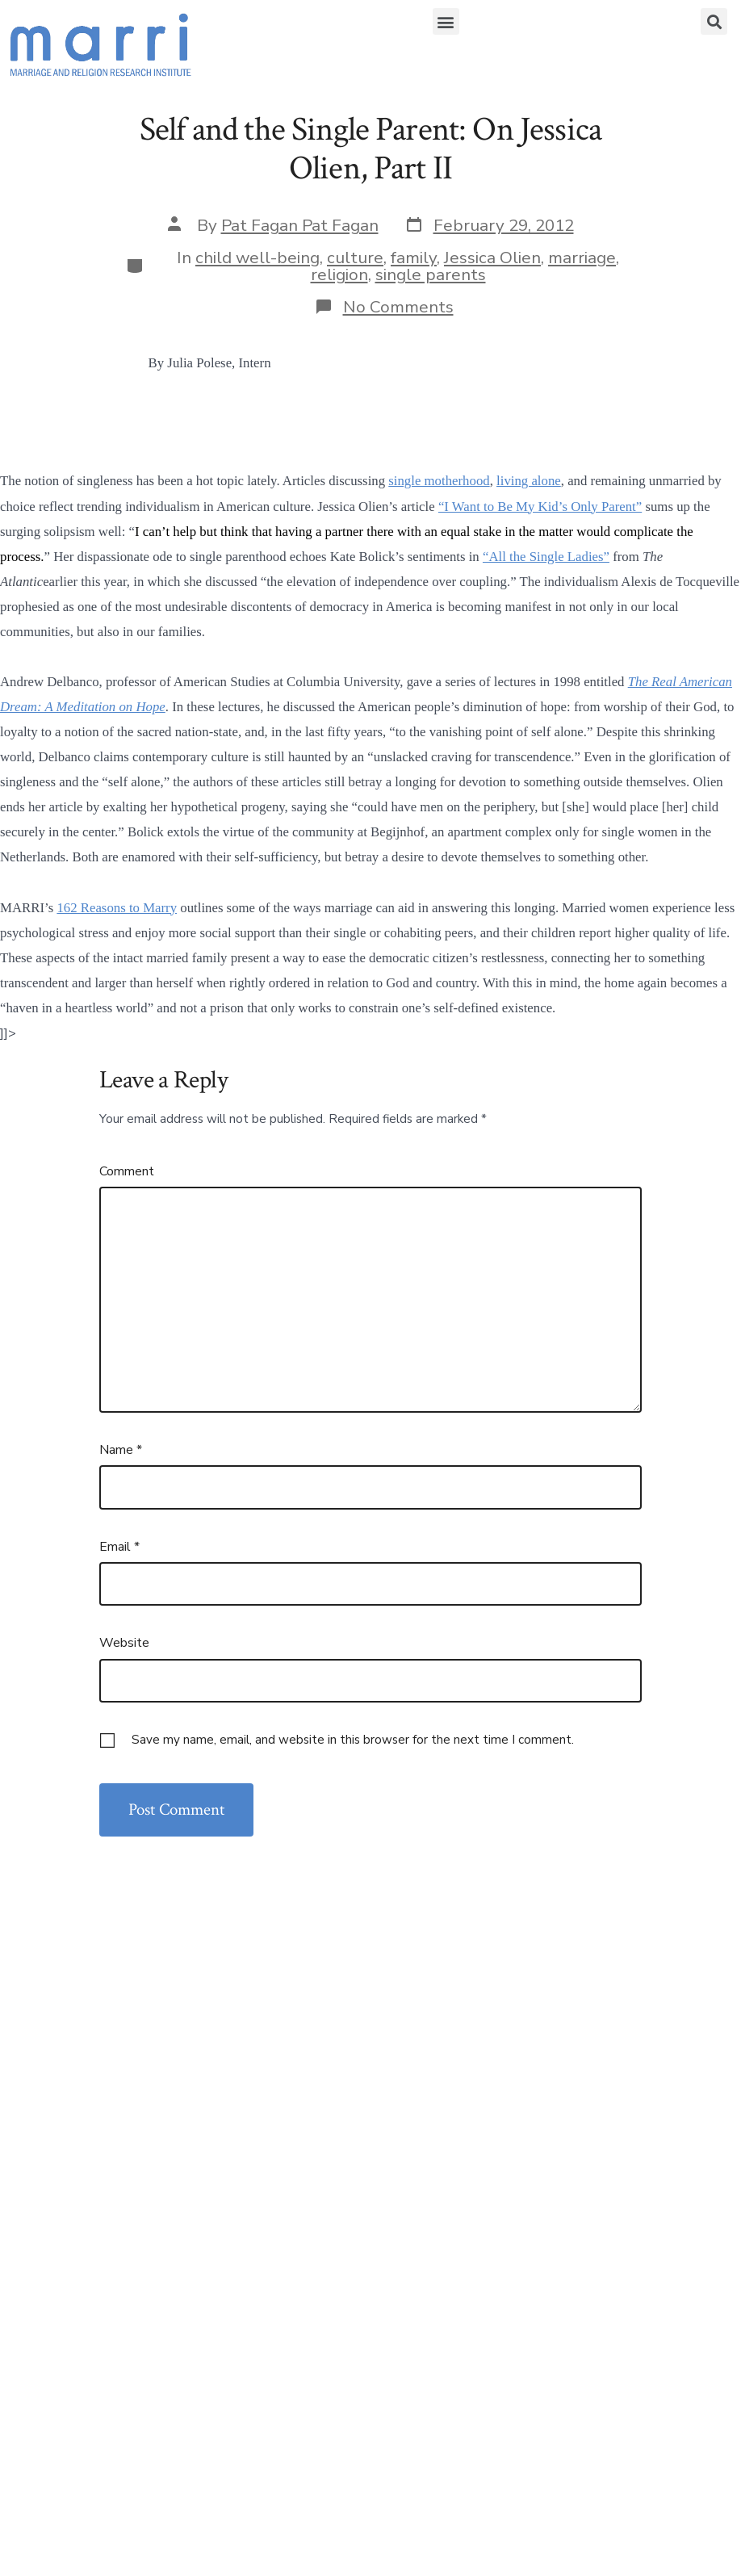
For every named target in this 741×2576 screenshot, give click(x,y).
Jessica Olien (492, 257)
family (414, 257)
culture (355, 257)
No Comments (398, 306)
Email (119, 1547)
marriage (582, 257)
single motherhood (438, 480)
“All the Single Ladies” (546, 556)
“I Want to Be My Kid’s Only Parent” (540, 506)
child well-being (257, 257)
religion (339, 274)
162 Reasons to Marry (117, 907)
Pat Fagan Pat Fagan (300, 225)
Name (120, 1450)
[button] (446, 21)
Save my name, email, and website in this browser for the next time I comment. (353, 1740)
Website (124, 1643)
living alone (528, 480)
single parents (430, 274)
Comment (126, 1171)
